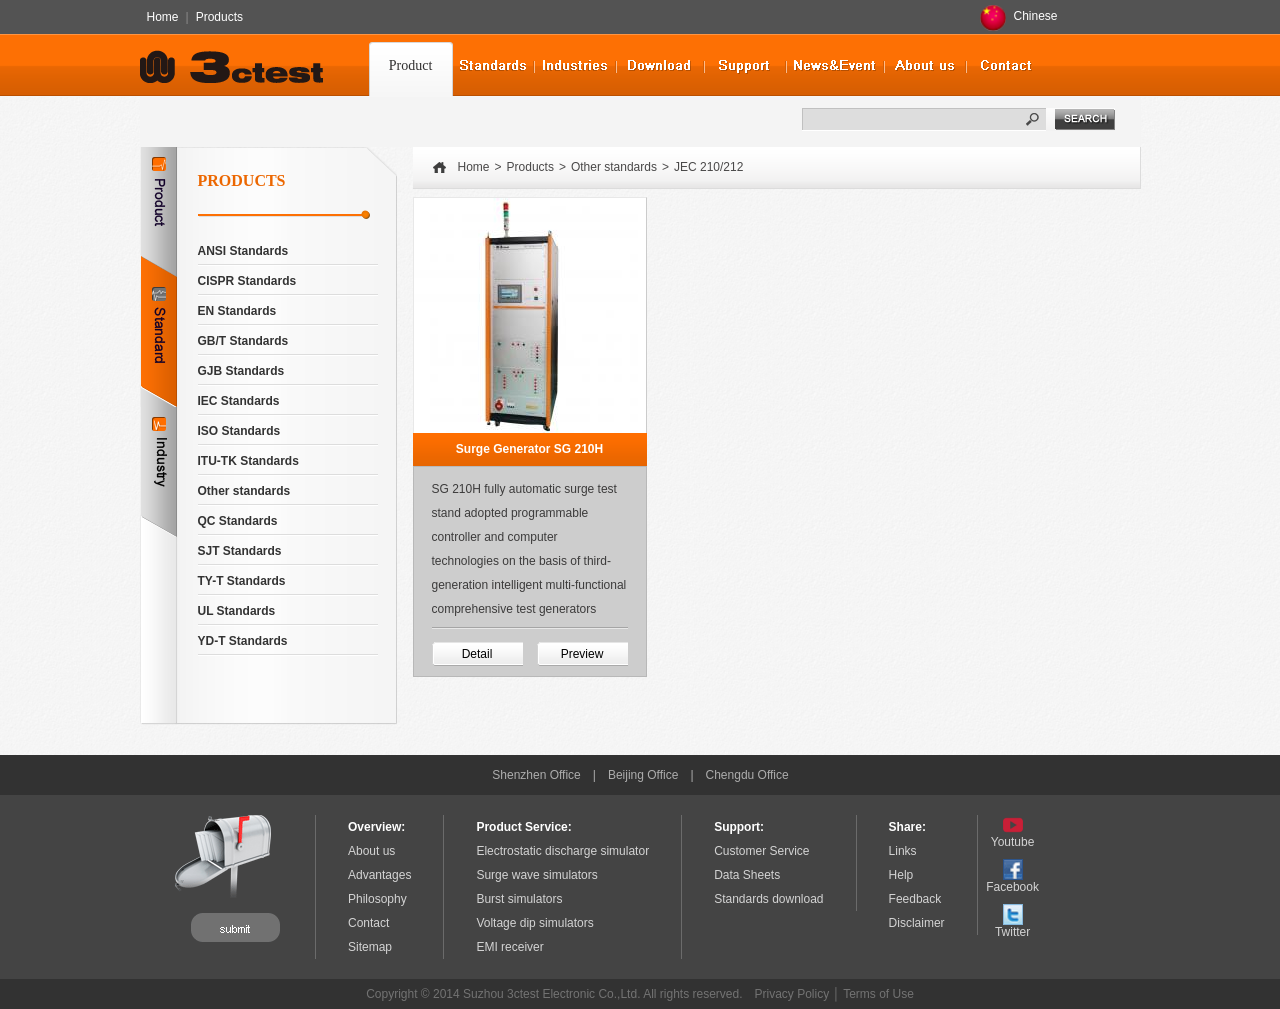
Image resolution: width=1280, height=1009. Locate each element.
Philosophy (377, 899)
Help (901, 875)
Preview (582, 654)
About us (371, 851)
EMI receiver (509, 947)
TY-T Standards (242, 581)
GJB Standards (241, 371)
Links (903, 851)
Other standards (244, 491)
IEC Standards (239, 401)
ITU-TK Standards (248, 461)
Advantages (379, 875)
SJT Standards (240, 551)
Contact (368, 923)
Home (163, 17)
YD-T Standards (243, 641)
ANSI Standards (243, 251)
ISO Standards (239, 431)
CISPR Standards (247, 281)
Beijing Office (643, 775)
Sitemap (370, 947)
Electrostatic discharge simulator (562, 851)
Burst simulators (519, 899)
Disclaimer (917, 923)
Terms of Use (878, 994)
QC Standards (238, 521)
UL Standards (237, 611)
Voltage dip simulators (534, 923)
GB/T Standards (243, 341)
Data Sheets (747, 875)
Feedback (915, 899)
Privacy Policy (792, 994)
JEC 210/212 (708, 167)
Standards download (768, 899)
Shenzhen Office (536, 775)
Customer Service (761, 851)
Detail (477, 654)
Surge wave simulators (536, 875)
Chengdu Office (747, 775)
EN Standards (237, 311)
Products (219, 17)
